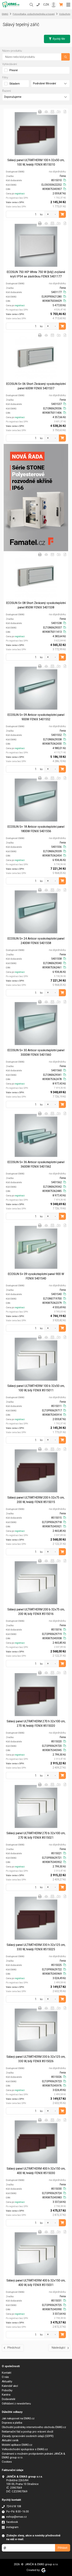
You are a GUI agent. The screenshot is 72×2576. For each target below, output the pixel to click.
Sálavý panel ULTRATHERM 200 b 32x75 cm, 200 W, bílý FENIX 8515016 (36, 1612)
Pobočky (7, 2390)
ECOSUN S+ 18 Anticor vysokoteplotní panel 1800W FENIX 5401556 (35, 829)
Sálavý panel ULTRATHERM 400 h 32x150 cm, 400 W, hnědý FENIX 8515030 (36, 2171)
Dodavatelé (8, 2399)
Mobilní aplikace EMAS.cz (17, 2444)
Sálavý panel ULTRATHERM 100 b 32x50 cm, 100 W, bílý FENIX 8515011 (36, 1388)
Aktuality (7, 2381)
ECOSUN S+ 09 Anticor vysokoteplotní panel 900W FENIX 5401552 (35, 717)
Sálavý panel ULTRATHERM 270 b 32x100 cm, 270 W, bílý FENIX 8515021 (35, 1835)
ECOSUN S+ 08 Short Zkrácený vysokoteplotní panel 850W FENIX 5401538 (36, 605)
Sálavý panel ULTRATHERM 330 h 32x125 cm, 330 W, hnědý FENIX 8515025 (36, 1947)
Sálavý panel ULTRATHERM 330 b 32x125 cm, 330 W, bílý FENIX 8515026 (35, 2059)
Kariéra (6, 2394)
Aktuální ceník (10, 2440)
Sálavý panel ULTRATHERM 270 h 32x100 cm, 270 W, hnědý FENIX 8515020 (36, 1723)
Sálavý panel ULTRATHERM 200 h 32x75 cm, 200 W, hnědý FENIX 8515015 (35, 1500)
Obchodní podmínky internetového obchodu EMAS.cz (34, 2427)
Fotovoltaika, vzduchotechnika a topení (34, 14)
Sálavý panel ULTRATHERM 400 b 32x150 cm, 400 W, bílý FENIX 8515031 (35, 2283)
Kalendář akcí (10, 2386)
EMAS (5, 14)
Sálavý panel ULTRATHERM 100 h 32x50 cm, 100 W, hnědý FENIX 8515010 (35, 162)
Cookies (7, 2461)
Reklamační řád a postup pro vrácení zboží (27, 2431)
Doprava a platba (12, 2422)
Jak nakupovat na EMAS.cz (18, 2418)
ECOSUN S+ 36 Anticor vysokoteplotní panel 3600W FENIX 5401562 (35, 1164)
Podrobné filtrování (50, 83)
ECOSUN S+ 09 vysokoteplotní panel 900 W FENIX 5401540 (36, 1276)
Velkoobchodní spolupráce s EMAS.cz (25, 2449)
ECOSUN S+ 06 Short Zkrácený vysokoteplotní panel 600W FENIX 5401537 (36, 386)
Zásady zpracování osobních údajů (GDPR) (28, 2436)
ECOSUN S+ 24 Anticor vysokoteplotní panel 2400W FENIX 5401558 (35, 941)
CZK (46, 4)
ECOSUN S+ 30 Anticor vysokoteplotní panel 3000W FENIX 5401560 (35, 1052)
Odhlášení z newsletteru (16, 2403)
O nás (5, 2377)
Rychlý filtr (57, 39)
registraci (20, 193)
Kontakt (6, 2372)
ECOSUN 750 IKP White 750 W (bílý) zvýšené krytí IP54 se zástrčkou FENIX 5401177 (36, 274)
